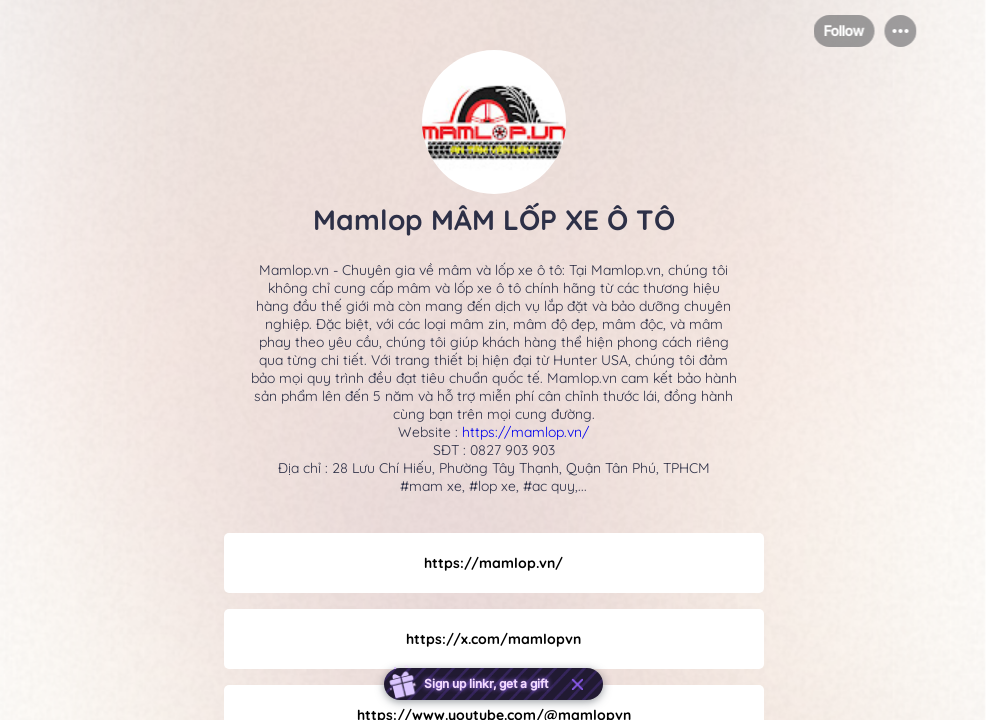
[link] (494, 563)
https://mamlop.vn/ (525, 432)
